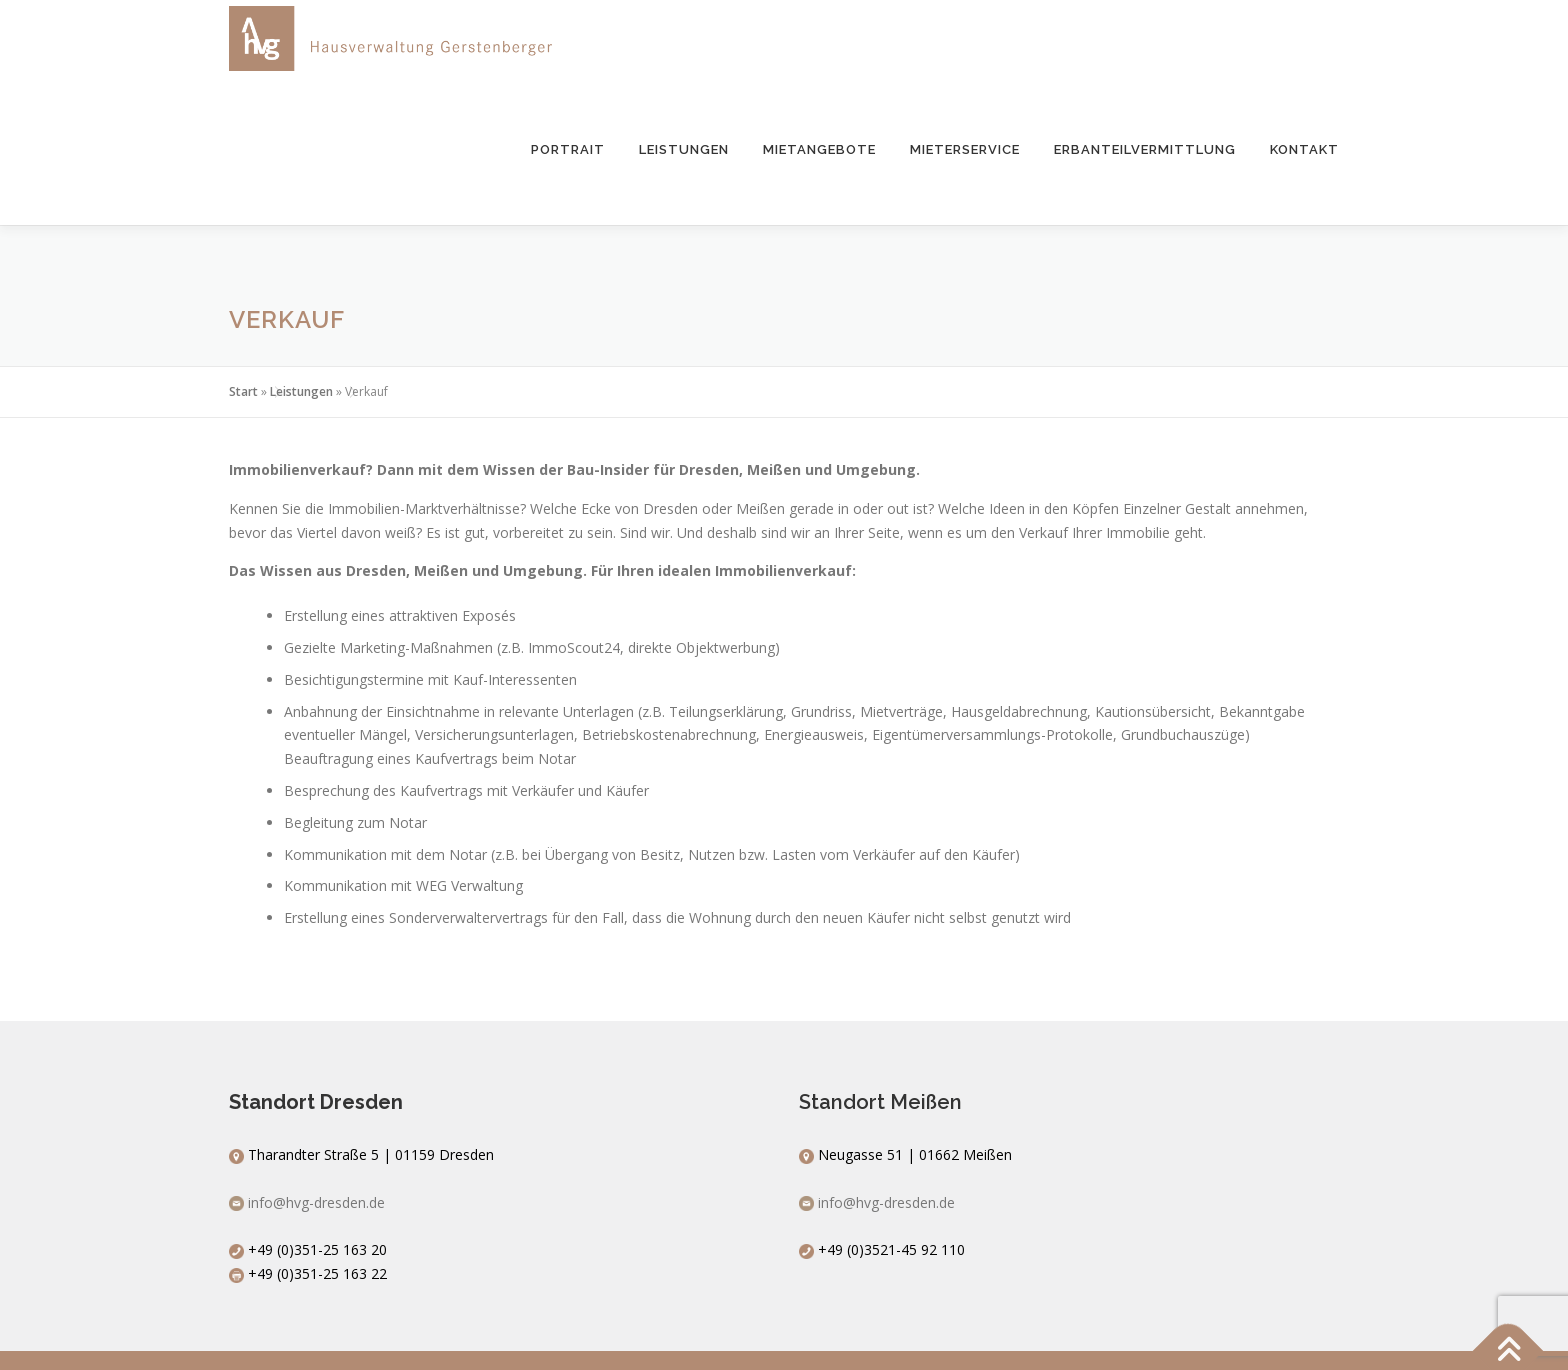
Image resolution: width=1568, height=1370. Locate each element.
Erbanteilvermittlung (1145, 149)
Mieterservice (965, 149)
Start (243, 391)
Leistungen (684, 149)
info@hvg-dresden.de (316, 1202)
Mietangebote (819, 149)
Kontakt (1304, 149)
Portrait (568, 149)
